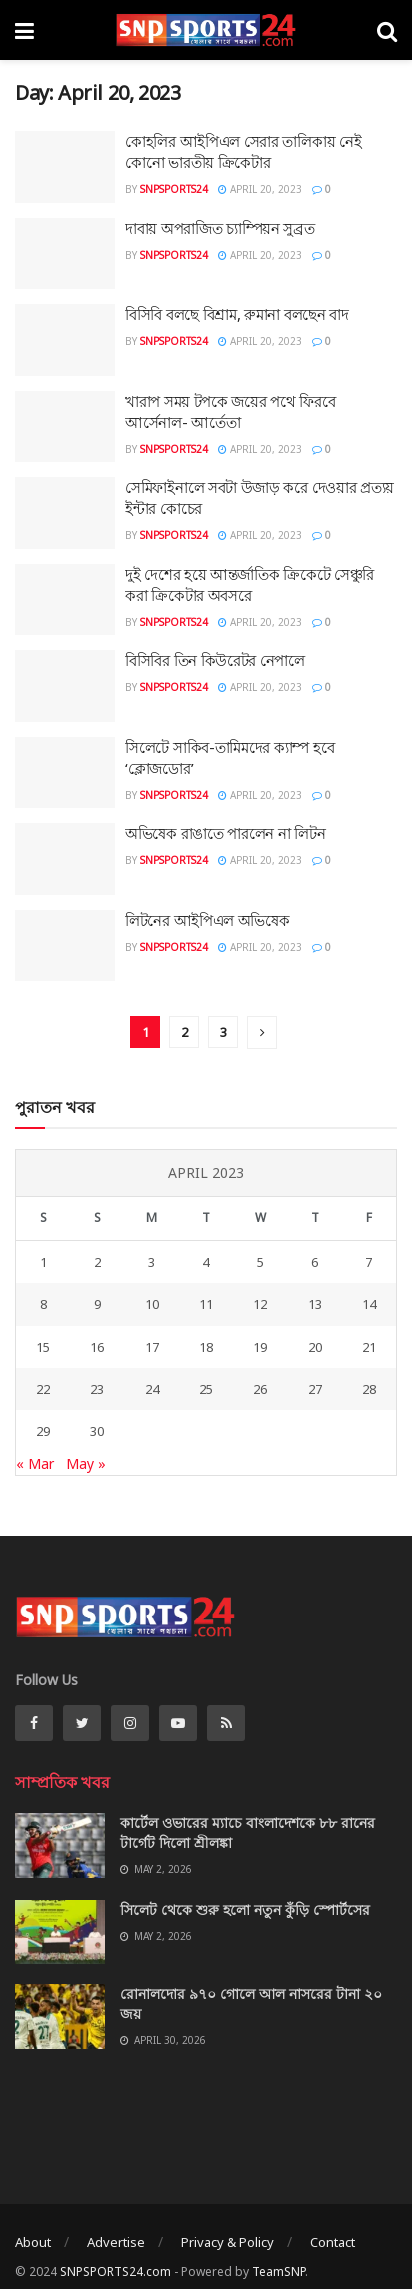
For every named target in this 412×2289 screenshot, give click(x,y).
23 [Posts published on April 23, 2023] (97, 1389)
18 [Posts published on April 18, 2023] (206, 1347)
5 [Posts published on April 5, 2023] (260, 1262)
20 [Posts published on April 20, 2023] (315, 1347)
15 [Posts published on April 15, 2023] (43, 1347)
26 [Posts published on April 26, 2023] (260, 1389)
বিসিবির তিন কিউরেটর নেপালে (215, 660)
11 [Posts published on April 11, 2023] (206, 1304)
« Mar (35, 1463)
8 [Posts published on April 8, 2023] (43, 1304)
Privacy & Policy (227, 2242)
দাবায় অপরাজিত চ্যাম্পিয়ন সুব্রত (220, 228)
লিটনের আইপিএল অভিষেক (207, 920)
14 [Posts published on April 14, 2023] (369, 1304)
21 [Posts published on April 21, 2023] (369, 1347)
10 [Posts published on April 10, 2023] (152, 1304)
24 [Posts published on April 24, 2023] (152, 1389)
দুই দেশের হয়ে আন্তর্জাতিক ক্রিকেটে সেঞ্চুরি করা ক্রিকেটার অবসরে (249, 584)
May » (86, 1463)
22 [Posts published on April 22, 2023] (43, 1389)
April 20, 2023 (260, 189)
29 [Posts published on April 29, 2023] (43, 1431)
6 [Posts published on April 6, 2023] (314, 1262)
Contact (332, 2242)
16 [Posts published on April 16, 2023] (97, 1347)
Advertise (116, 2242)
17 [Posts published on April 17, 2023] (152, 1347)
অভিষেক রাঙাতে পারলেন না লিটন (225, 833)
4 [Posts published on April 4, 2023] (205, 1262)
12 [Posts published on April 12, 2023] (260, 1304)
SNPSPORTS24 (174, 189)
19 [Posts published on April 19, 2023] (260, 1347)
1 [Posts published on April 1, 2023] (43, 1262)
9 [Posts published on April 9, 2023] (97, 1304)
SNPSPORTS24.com (115, 2271)
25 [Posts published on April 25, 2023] (206, 1389)
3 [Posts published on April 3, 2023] (151, 1262)
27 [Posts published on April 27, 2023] (315, 1389)
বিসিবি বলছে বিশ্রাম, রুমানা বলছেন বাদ (237, 314)
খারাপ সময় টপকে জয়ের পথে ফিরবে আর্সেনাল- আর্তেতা (230, 411)
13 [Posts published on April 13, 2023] (315, 1304)
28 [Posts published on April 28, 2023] (369, 1389)
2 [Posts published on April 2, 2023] (97, 1262)
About (33, 2242)
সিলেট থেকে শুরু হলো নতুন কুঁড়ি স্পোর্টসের (245, 1909)
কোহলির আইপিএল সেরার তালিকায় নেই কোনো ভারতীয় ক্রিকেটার (243, 151)
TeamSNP (278, 2271)
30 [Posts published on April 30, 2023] (97, 1431)
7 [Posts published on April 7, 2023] (368, 1262)
